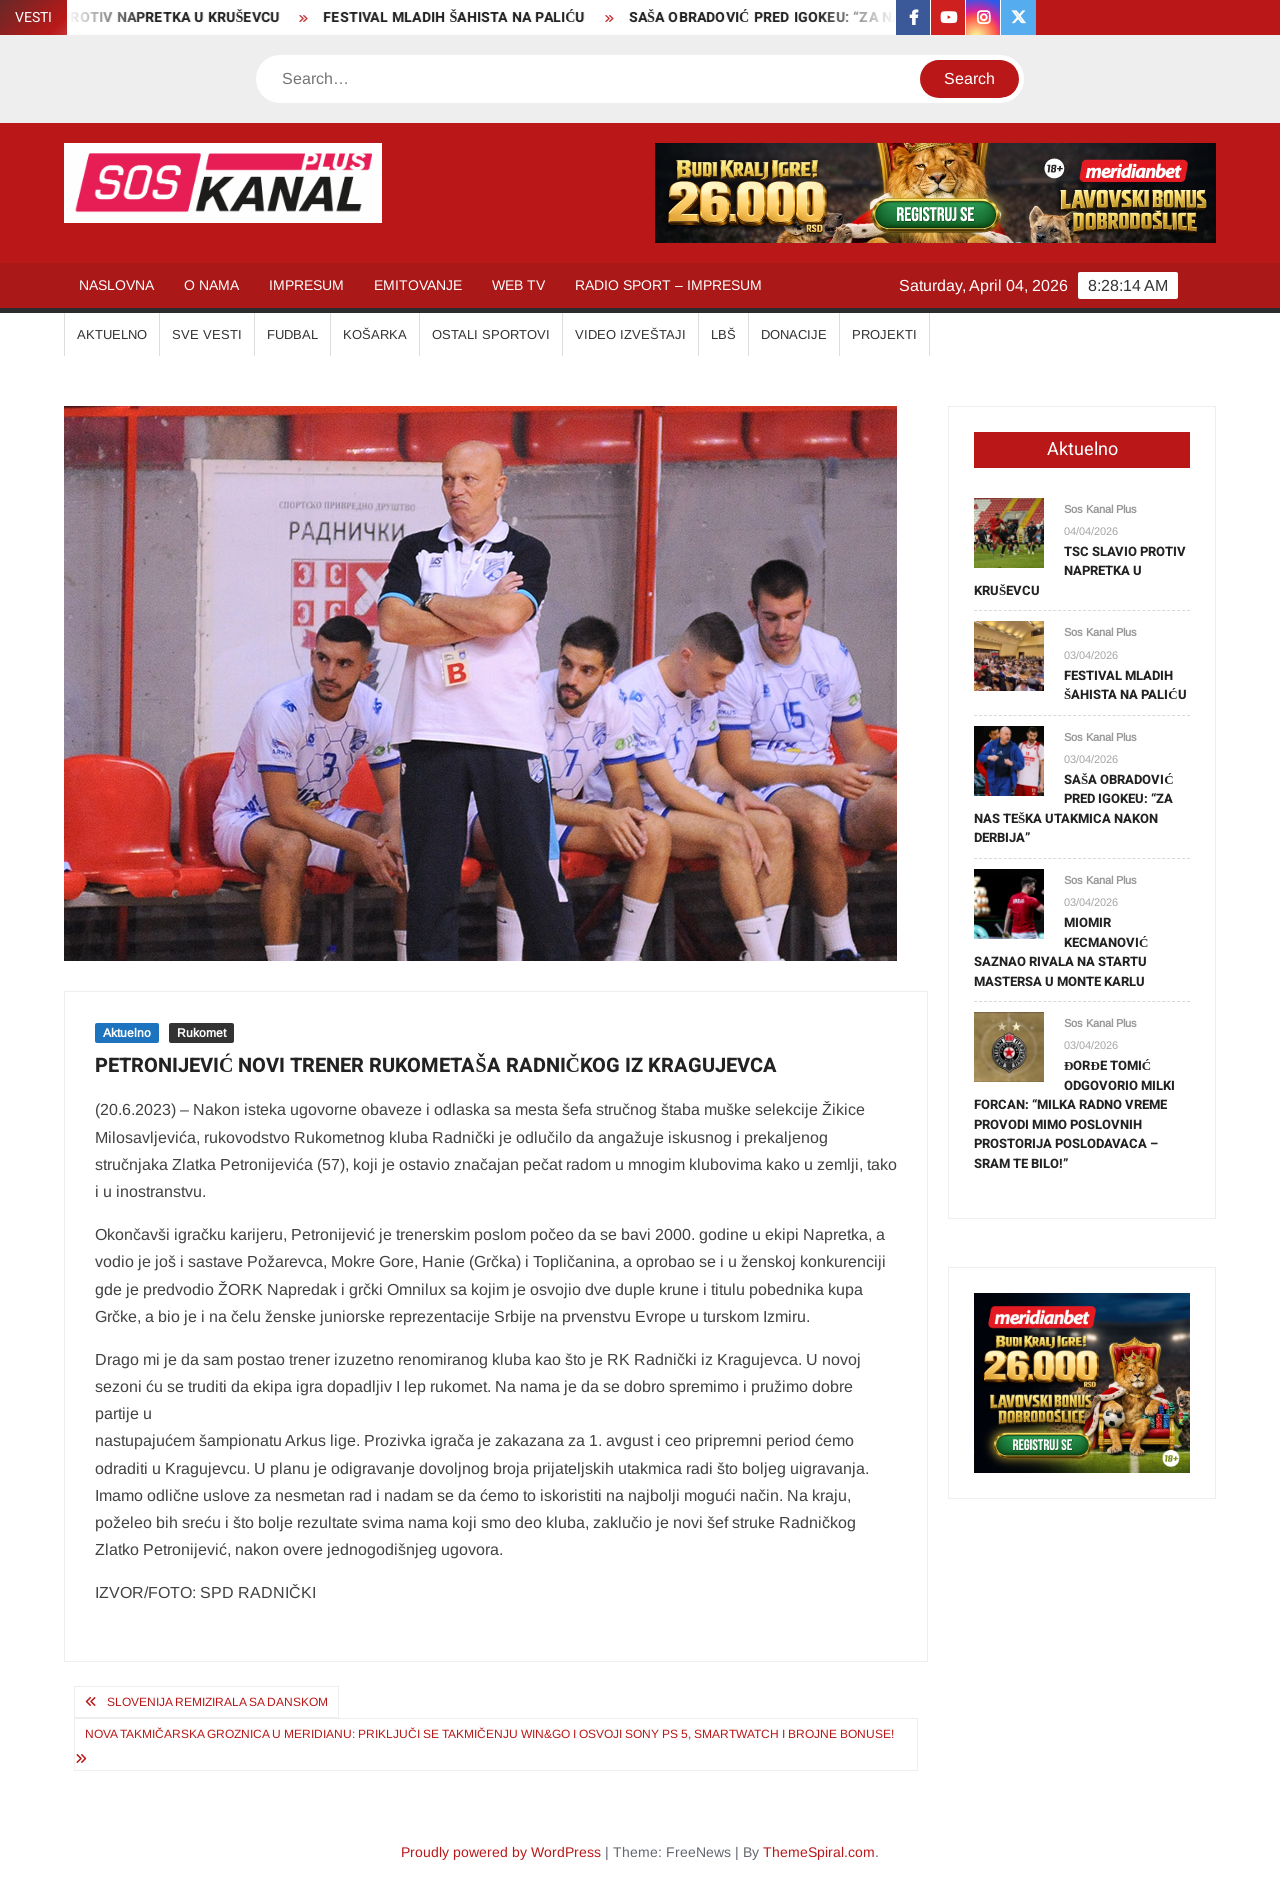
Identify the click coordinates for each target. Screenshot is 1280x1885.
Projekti (884, 334)
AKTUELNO (112, 334)
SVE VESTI (207, 334)
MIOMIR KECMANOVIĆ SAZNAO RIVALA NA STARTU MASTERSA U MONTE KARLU (1061, 952)
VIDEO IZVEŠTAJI (630, 334)
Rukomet (201, 1033)
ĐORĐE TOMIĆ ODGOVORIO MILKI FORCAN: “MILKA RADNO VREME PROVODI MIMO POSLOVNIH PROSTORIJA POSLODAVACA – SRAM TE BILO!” (1074, 1114)
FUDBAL (292, 334)
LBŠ (723, 334)
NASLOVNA (116, 285)
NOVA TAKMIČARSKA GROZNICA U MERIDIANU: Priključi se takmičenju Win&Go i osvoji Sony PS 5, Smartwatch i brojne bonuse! (489, 1734)
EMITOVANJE (418, 285)
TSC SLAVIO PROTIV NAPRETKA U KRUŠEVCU (1080, 571)
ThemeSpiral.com (819, 1852)
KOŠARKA (375, 334)
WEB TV (518, 285)
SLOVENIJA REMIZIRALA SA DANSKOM (217, 1702)
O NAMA (211, 285)
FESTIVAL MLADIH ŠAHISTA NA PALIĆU (464, 17)
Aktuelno (127, 1033)
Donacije (794, 334)
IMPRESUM (306, 285)
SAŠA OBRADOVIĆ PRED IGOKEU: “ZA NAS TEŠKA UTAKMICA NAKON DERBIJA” (1074, 809)
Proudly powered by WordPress (501, 1852)
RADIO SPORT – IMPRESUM (668, 285)
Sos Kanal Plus (1100, 509)
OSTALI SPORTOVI (491, 334)
